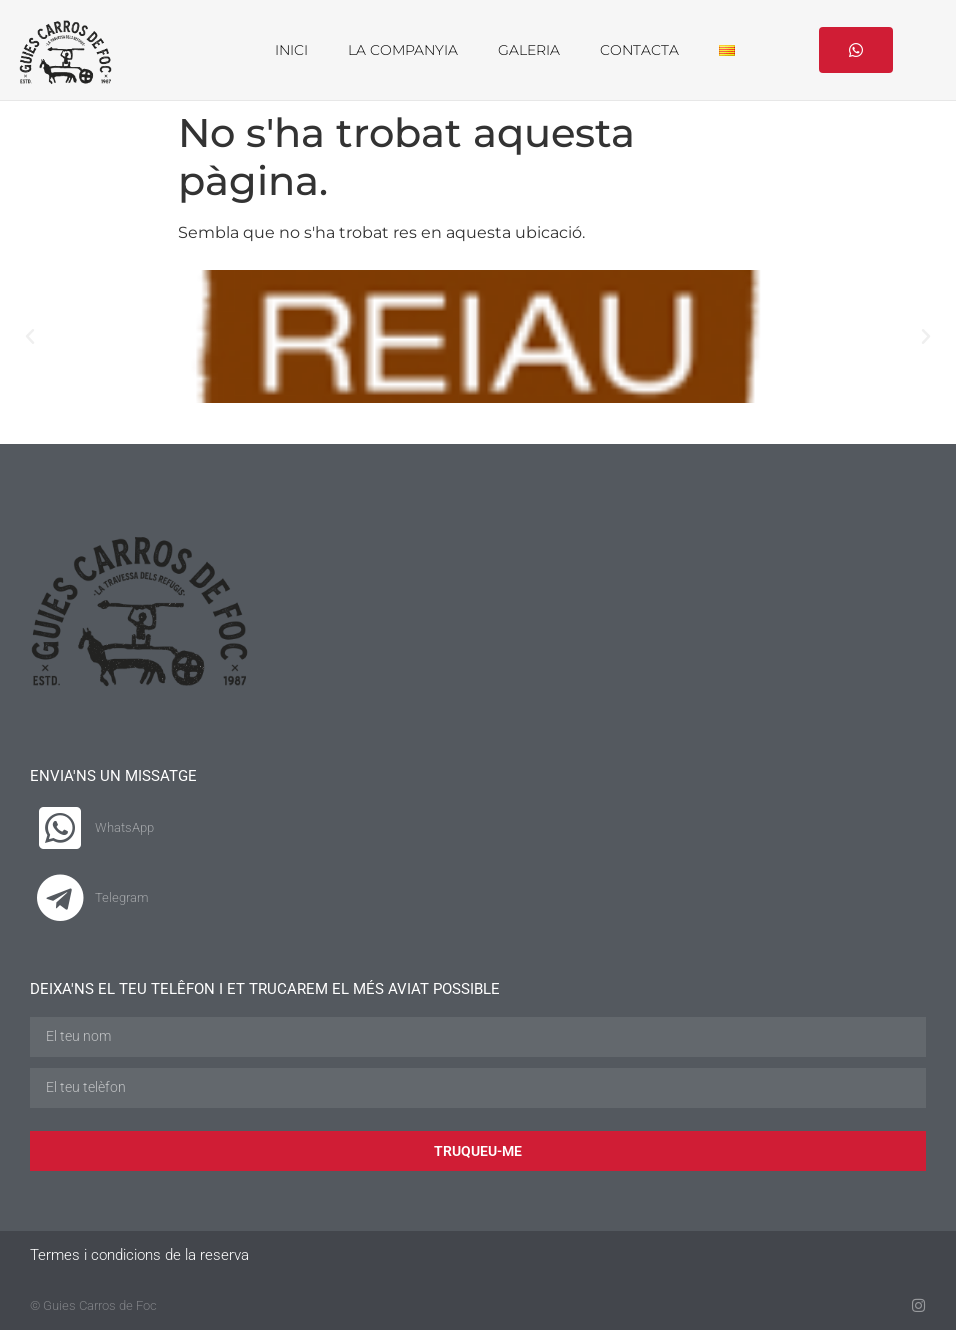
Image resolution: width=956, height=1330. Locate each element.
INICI (291, 50)
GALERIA (529, 50)
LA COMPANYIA (403, 50)
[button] (30, 336)
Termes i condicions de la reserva (139, 1254)
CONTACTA (639, 50)
